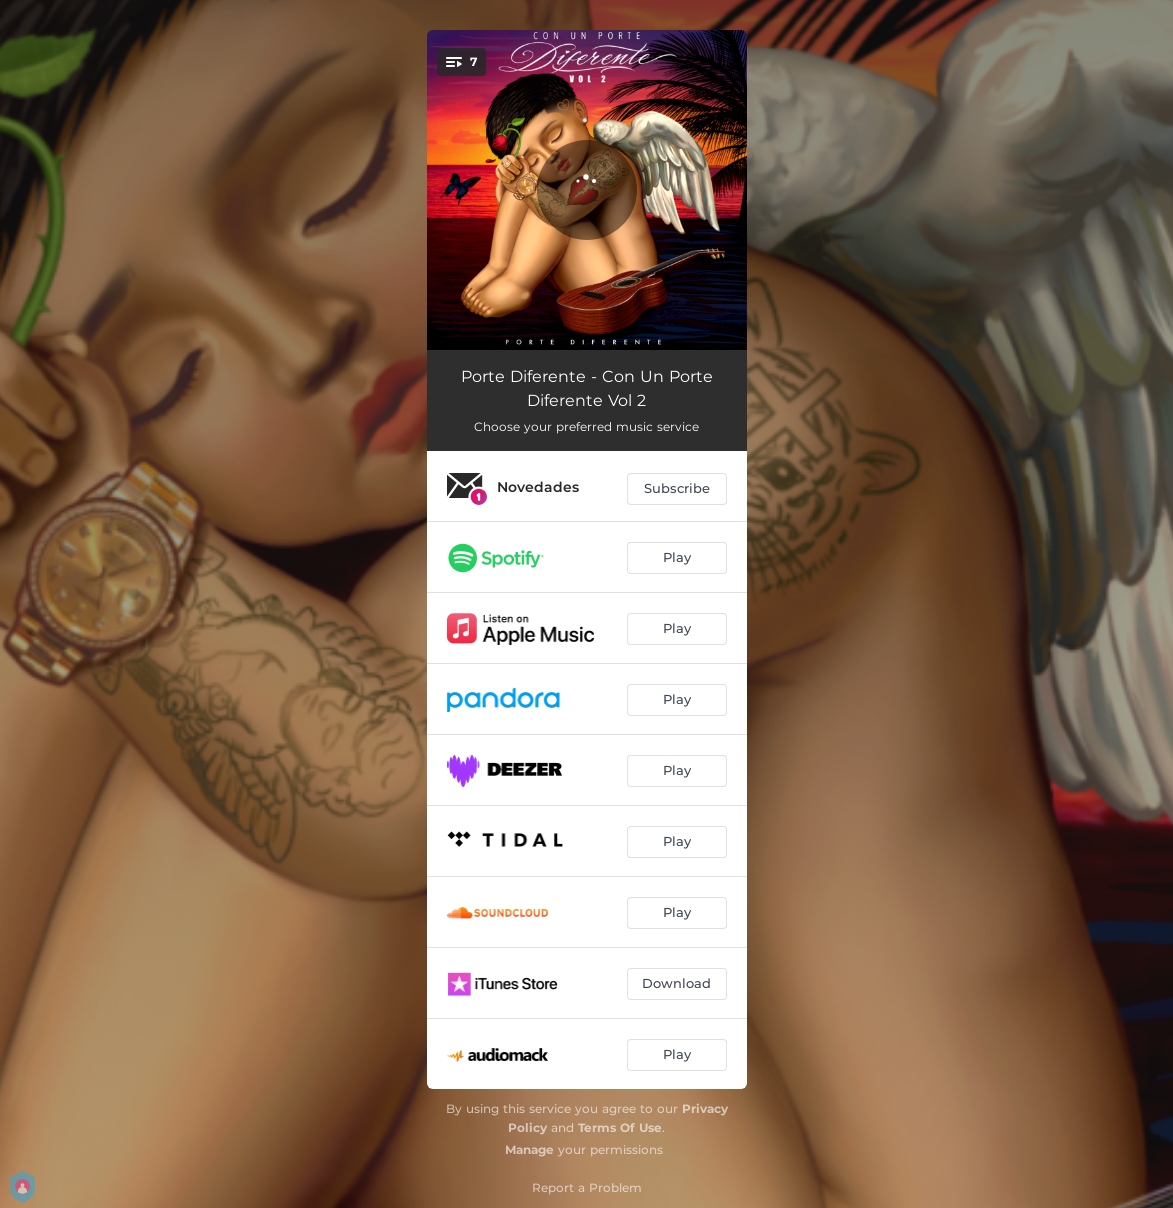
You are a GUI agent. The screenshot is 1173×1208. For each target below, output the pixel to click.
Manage (529, 1149)
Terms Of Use (620, 1127)
